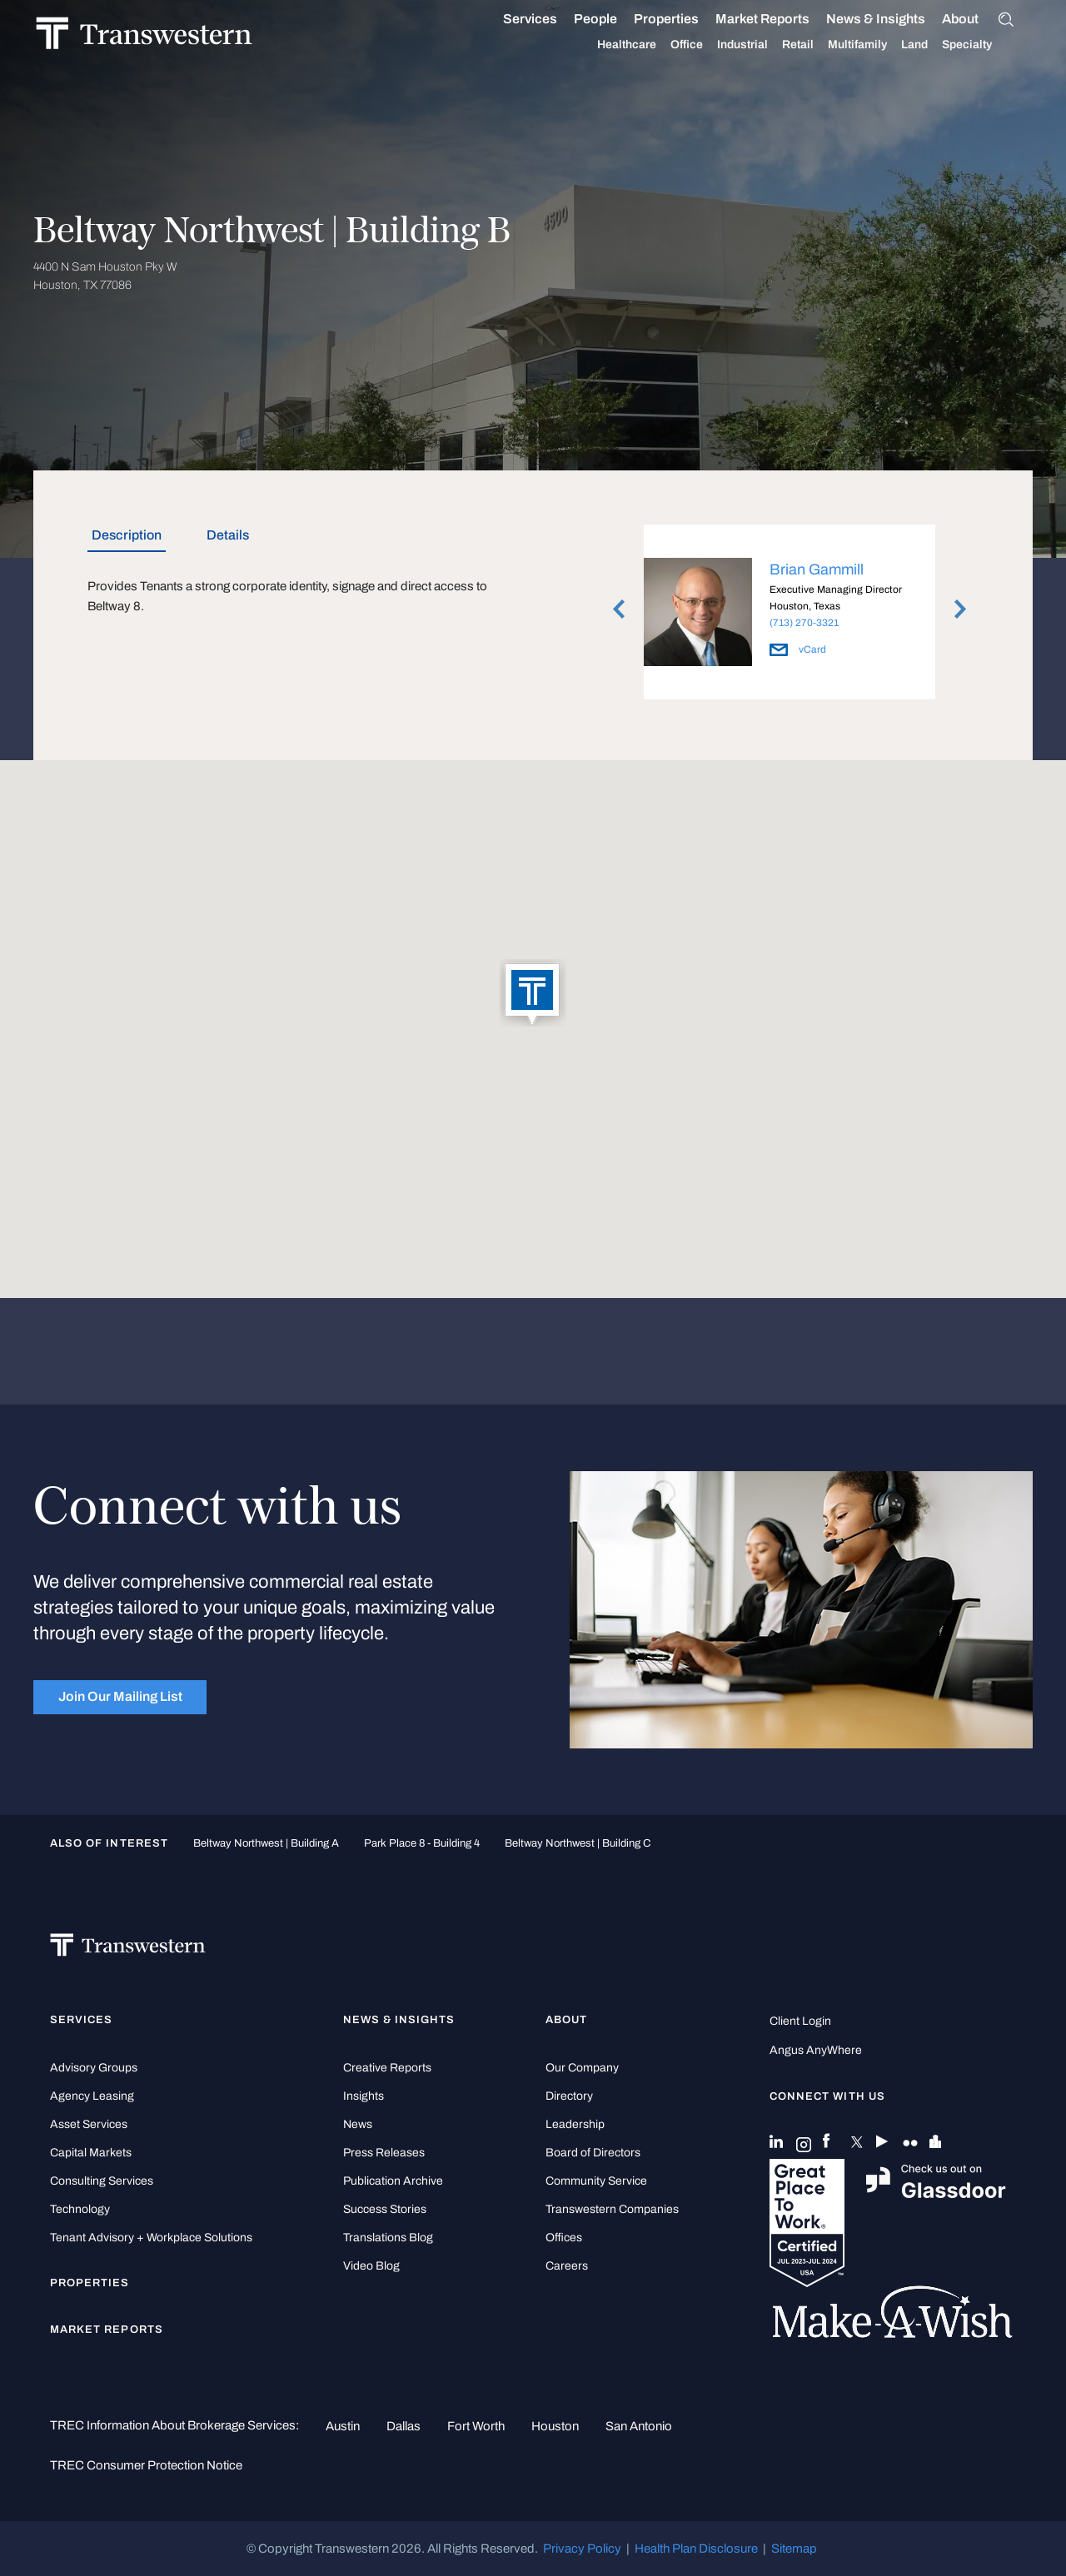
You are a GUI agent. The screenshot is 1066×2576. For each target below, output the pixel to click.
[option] (789, 615)
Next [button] (960, 609)
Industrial (761, 45)
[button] (533, 994)
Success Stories (384, 2209)
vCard (798, 649)
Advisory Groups (93, 2067)
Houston (555, 2426)
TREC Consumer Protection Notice (146, 2465)
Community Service (596, 2181)
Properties (685, 19)
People (614, 19)
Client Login (800, 2021)
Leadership (575, 2124)
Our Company (582, 2067)
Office (706, 45)
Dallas (403, 2426)
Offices (563, 2237)
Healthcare (645, 45)
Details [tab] (228, 535)
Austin (343, 2426)
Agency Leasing (92, 2096)
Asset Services (88, 2124)
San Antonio (638, 2426)
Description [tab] (127, 535)
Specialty (986, 45)
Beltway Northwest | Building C (577, 1843)
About (979, 19)
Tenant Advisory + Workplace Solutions (151, 2237)
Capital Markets (91, 2152)
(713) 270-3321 (804, 623)
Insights (363, 2096)
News (357, 2124)
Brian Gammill (817, 569)
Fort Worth (476, 2426)
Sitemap (794, 2548)
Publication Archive (393, 2181)
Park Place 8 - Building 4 (422, 1843)
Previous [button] (618, 609)
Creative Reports (387, 2067)
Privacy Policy (582, 2548)
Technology (80, 2209)
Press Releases (384, 2152)
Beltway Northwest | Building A (266, 1843)
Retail (817, 45)
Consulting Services (101, 2181)
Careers (566, 2266)
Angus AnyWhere (816, 2050)
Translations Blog (388, 2237)
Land (933, 44)
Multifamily (876, 45)
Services (549, 19)
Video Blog (371, 2266)
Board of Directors (592, 2152)
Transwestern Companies (612, 2209)
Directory (569, 2096)
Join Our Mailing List (120, 1696)
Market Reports (782, 19)
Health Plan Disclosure (696, 2548)
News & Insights (894, 19)
